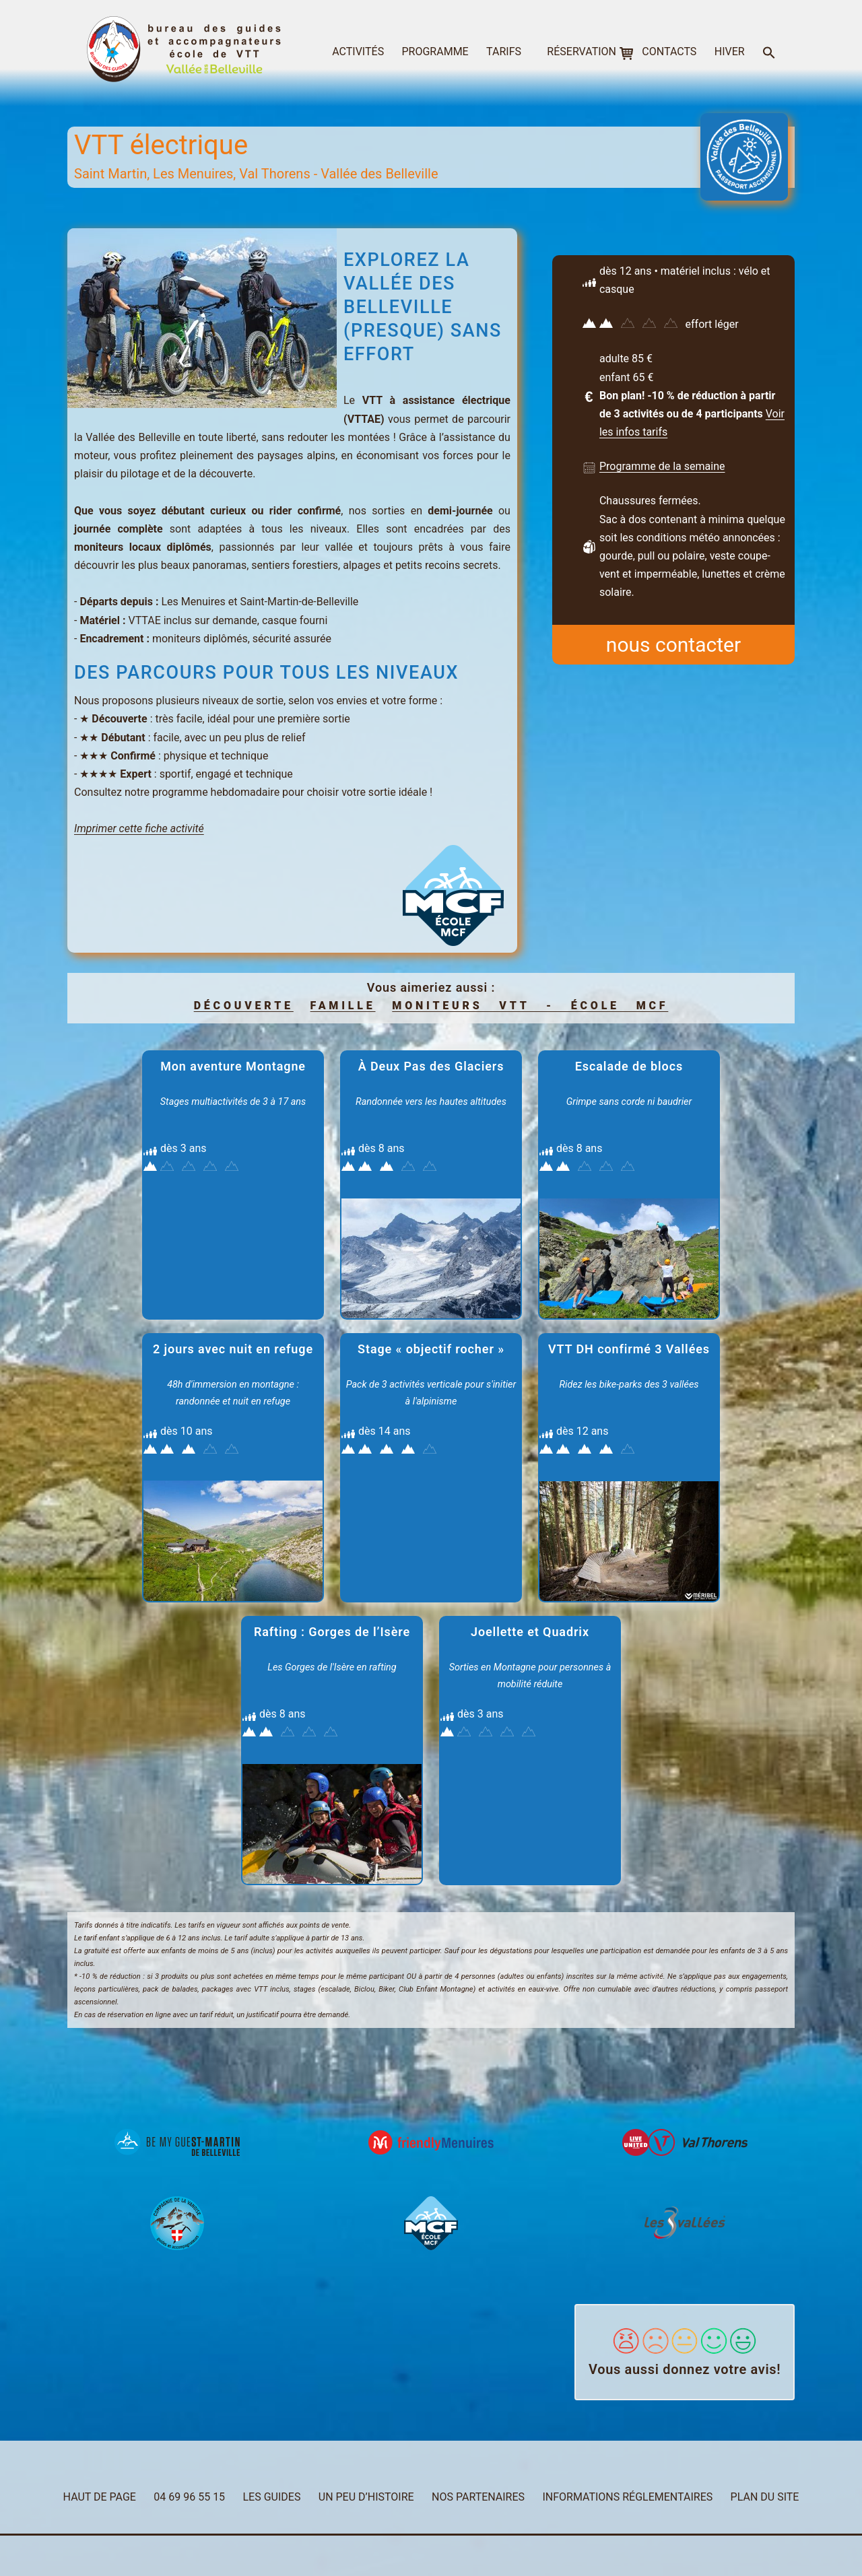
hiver (730, 51)
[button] (769, 53)
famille (343, 1005)
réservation (581, 51)
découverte (244, 1005)
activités (358, 51)
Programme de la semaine (662, 466)
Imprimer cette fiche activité (139, 828)
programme (435, 51)
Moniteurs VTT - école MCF (530, 1005)
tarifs (503, 51)
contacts (669, 51)
